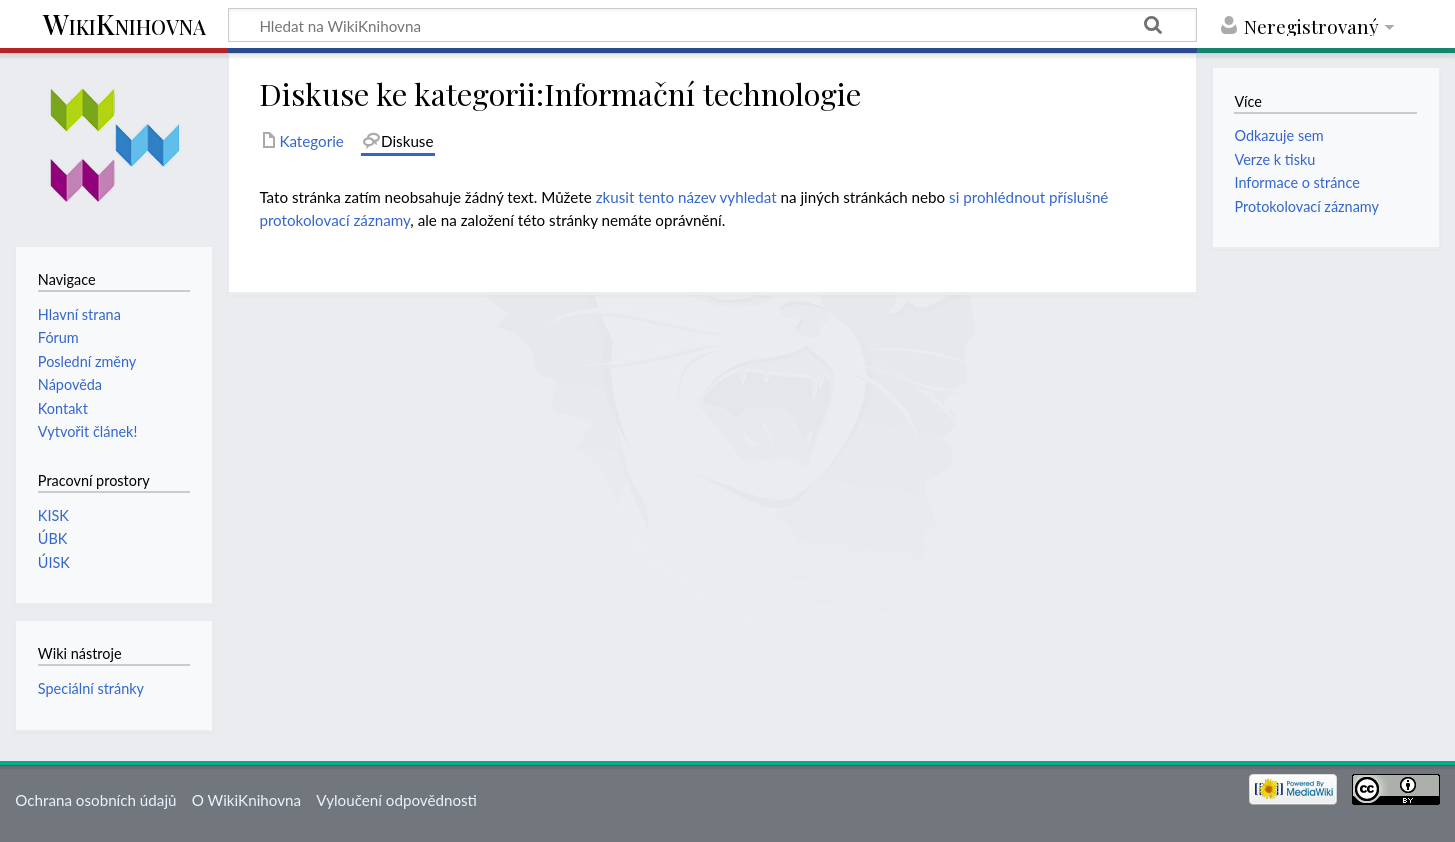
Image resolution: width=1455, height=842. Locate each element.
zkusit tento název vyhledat (686, 197)
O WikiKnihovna (246, 800)
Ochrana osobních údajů (95, 800)
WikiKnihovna (124, 25)
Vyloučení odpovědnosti (396, 800)
